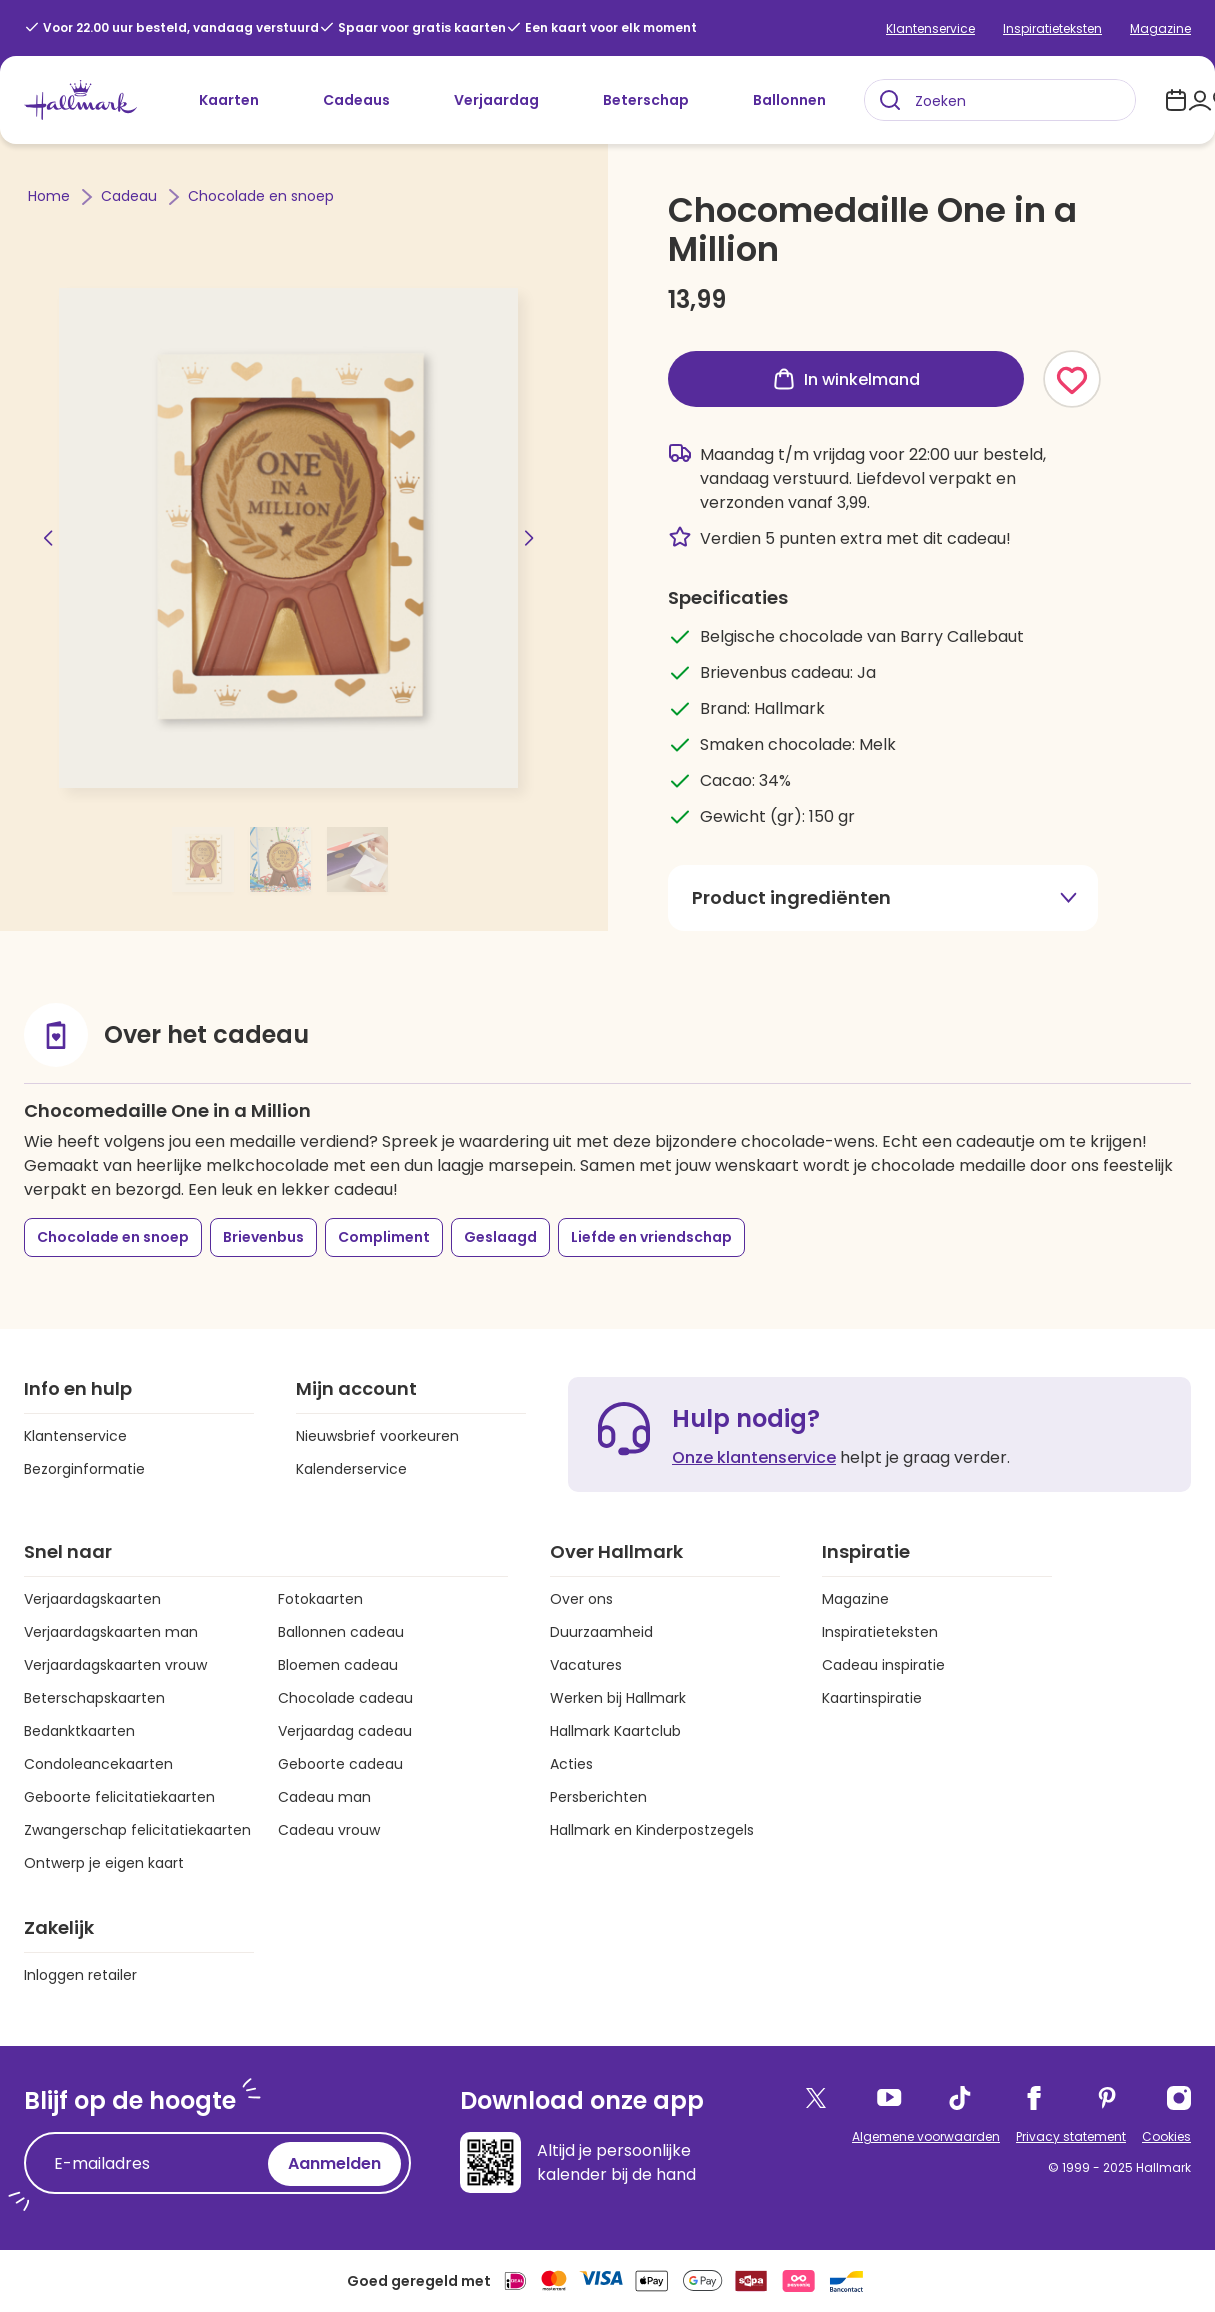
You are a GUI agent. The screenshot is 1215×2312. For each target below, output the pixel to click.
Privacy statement (1071, 2136)
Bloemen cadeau (338, 1665)
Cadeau (131, 196)
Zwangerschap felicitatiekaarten (137, 1830)
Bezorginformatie (84, 1469)
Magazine (1160, 28)
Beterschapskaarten (94, 1698)
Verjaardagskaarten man (111, 1632)
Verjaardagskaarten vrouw (115, 1665)
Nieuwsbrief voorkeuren (377, 1436)
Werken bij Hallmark (618, 1698)
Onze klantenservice (754, 1457)
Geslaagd (500, 1237)
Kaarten (229, 100)
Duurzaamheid (601, 1632)
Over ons (581, 1599)
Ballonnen (789, 100)
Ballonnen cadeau (341, 1632)
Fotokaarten (320, 1599)
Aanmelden (334, 2163)
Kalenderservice (351, 1469)
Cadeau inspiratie (883, 1665)
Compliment (384, 1237)
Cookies (1166, 2136)
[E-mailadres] (151, 2164)
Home (51, 196)
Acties (571, 1764)
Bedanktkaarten (79, 1731)
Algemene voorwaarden (926, 2136)
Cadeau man (324, 1797)
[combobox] (1000, 100)
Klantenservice (930, 28)
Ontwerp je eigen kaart (104, 1863)
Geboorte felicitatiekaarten (119, 1797)
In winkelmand (846, 379)
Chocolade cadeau (345, 1698)
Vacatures (586, 1665)
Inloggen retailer (80, 1975)
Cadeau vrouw (329, 1830)
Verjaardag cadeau (345, 1731)
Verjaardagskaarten (92, 1599)
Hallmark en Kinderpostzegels (652, 1830)
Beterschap (646, 100)
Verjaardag (496, 100)
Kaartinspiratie (872, 1698)
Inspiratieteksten (1052, 28)
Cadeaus (356, 100)
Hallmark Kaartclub (615, 1731)
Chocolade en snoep (261, 196)
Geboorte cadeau (340, 1764)
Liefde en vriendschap (651, 1237)
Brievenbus (263, 1237)
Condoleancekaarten (98, 1764)
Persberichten (598, 1797)
